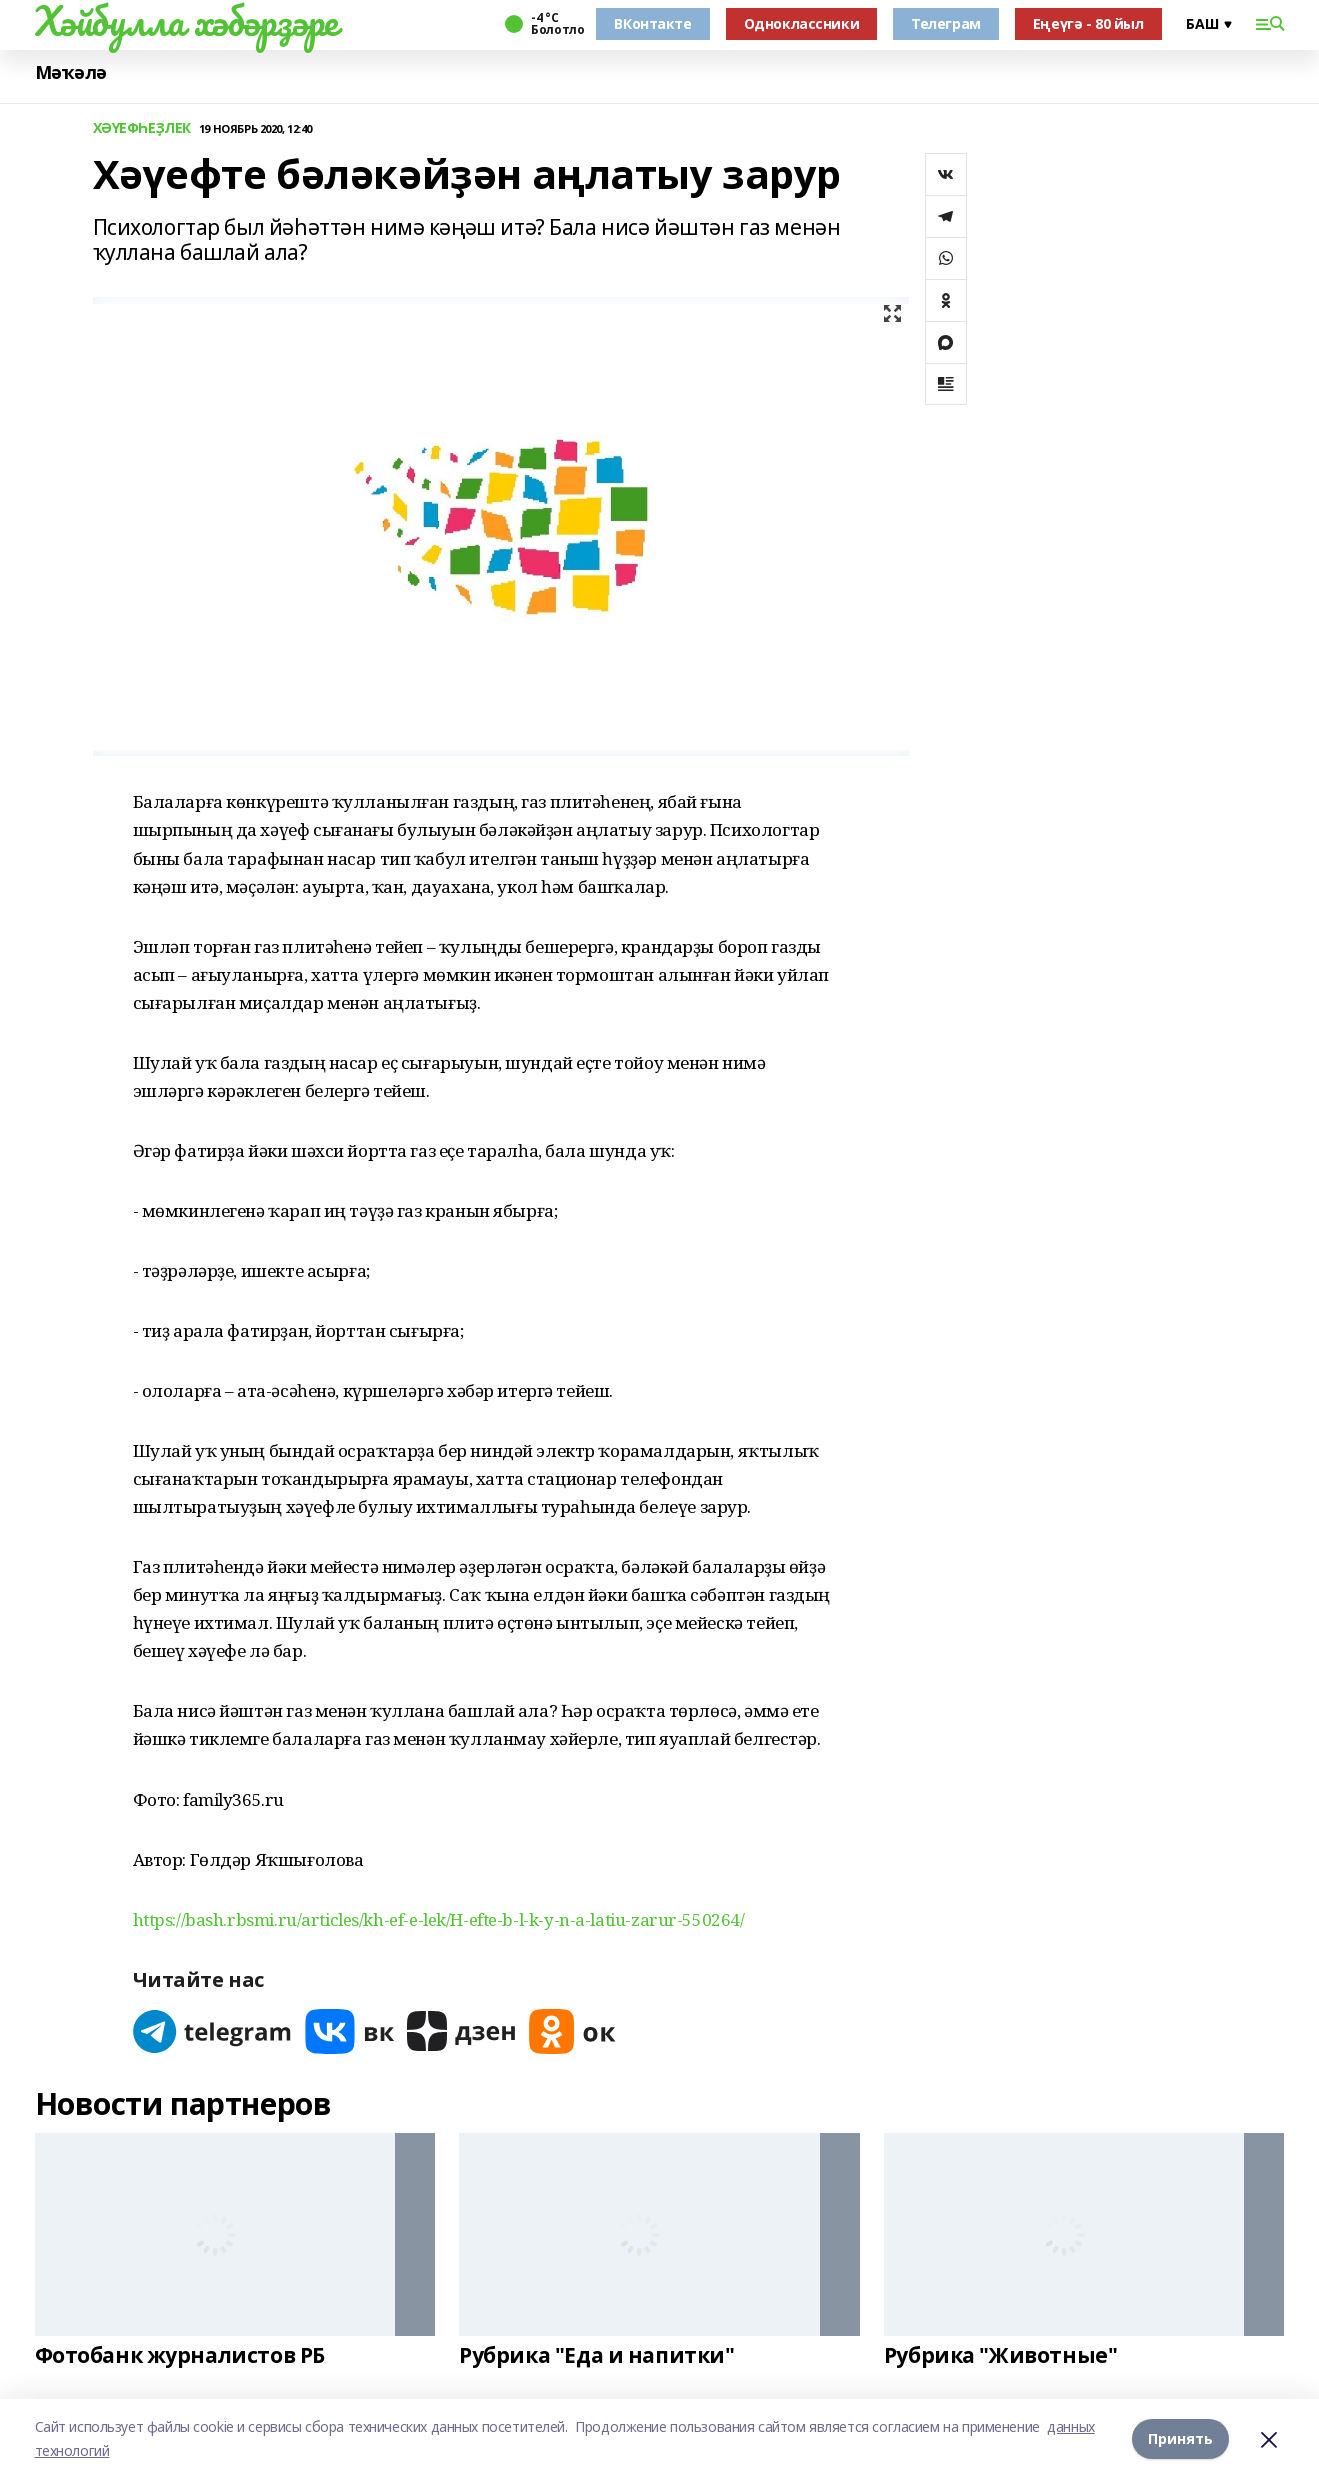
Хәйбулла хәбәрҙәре (186, 21)
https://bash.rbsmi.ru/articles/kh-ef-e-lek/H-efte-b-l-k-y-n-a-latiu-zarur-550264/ (439, 1919)
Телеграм (946, 23)
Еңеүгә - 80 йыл (1088, 23)
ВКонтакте (652, 23)
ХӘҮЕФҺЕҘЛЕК (142, 128)
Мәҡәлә (71, 72)
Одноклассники (802, 23)
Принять (1180, 2438)
